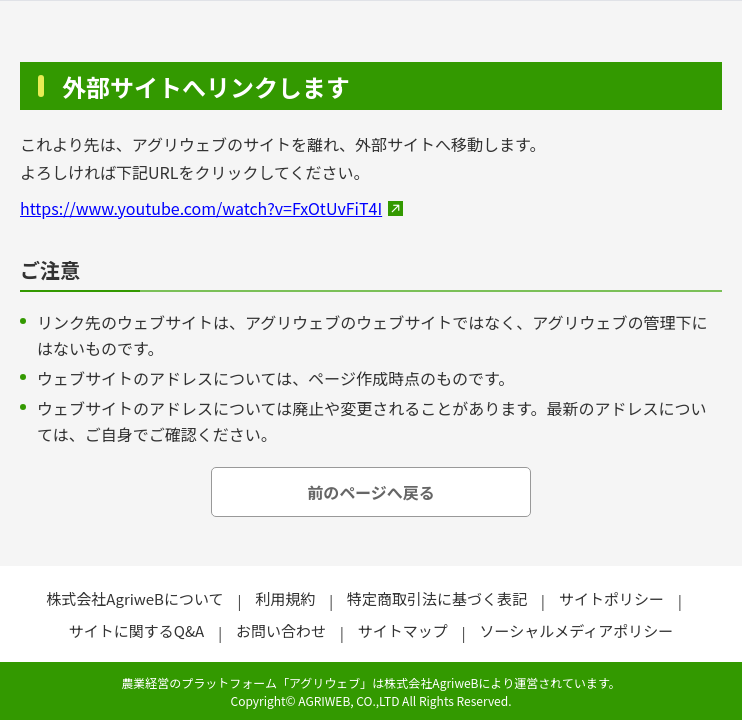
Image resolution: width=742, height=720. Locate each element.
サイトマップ (403, 630)
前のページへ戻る (371, 492)
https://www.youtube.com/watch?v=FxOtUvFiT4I (201, 208)
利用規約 (285, 598)
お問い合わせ (281, 630)
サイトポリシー (611, 598)
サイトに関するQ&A (136, 630)
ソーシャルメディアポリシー (577, 630)
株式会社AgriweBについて (134, 598)
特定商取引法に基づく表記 (437, 598)
